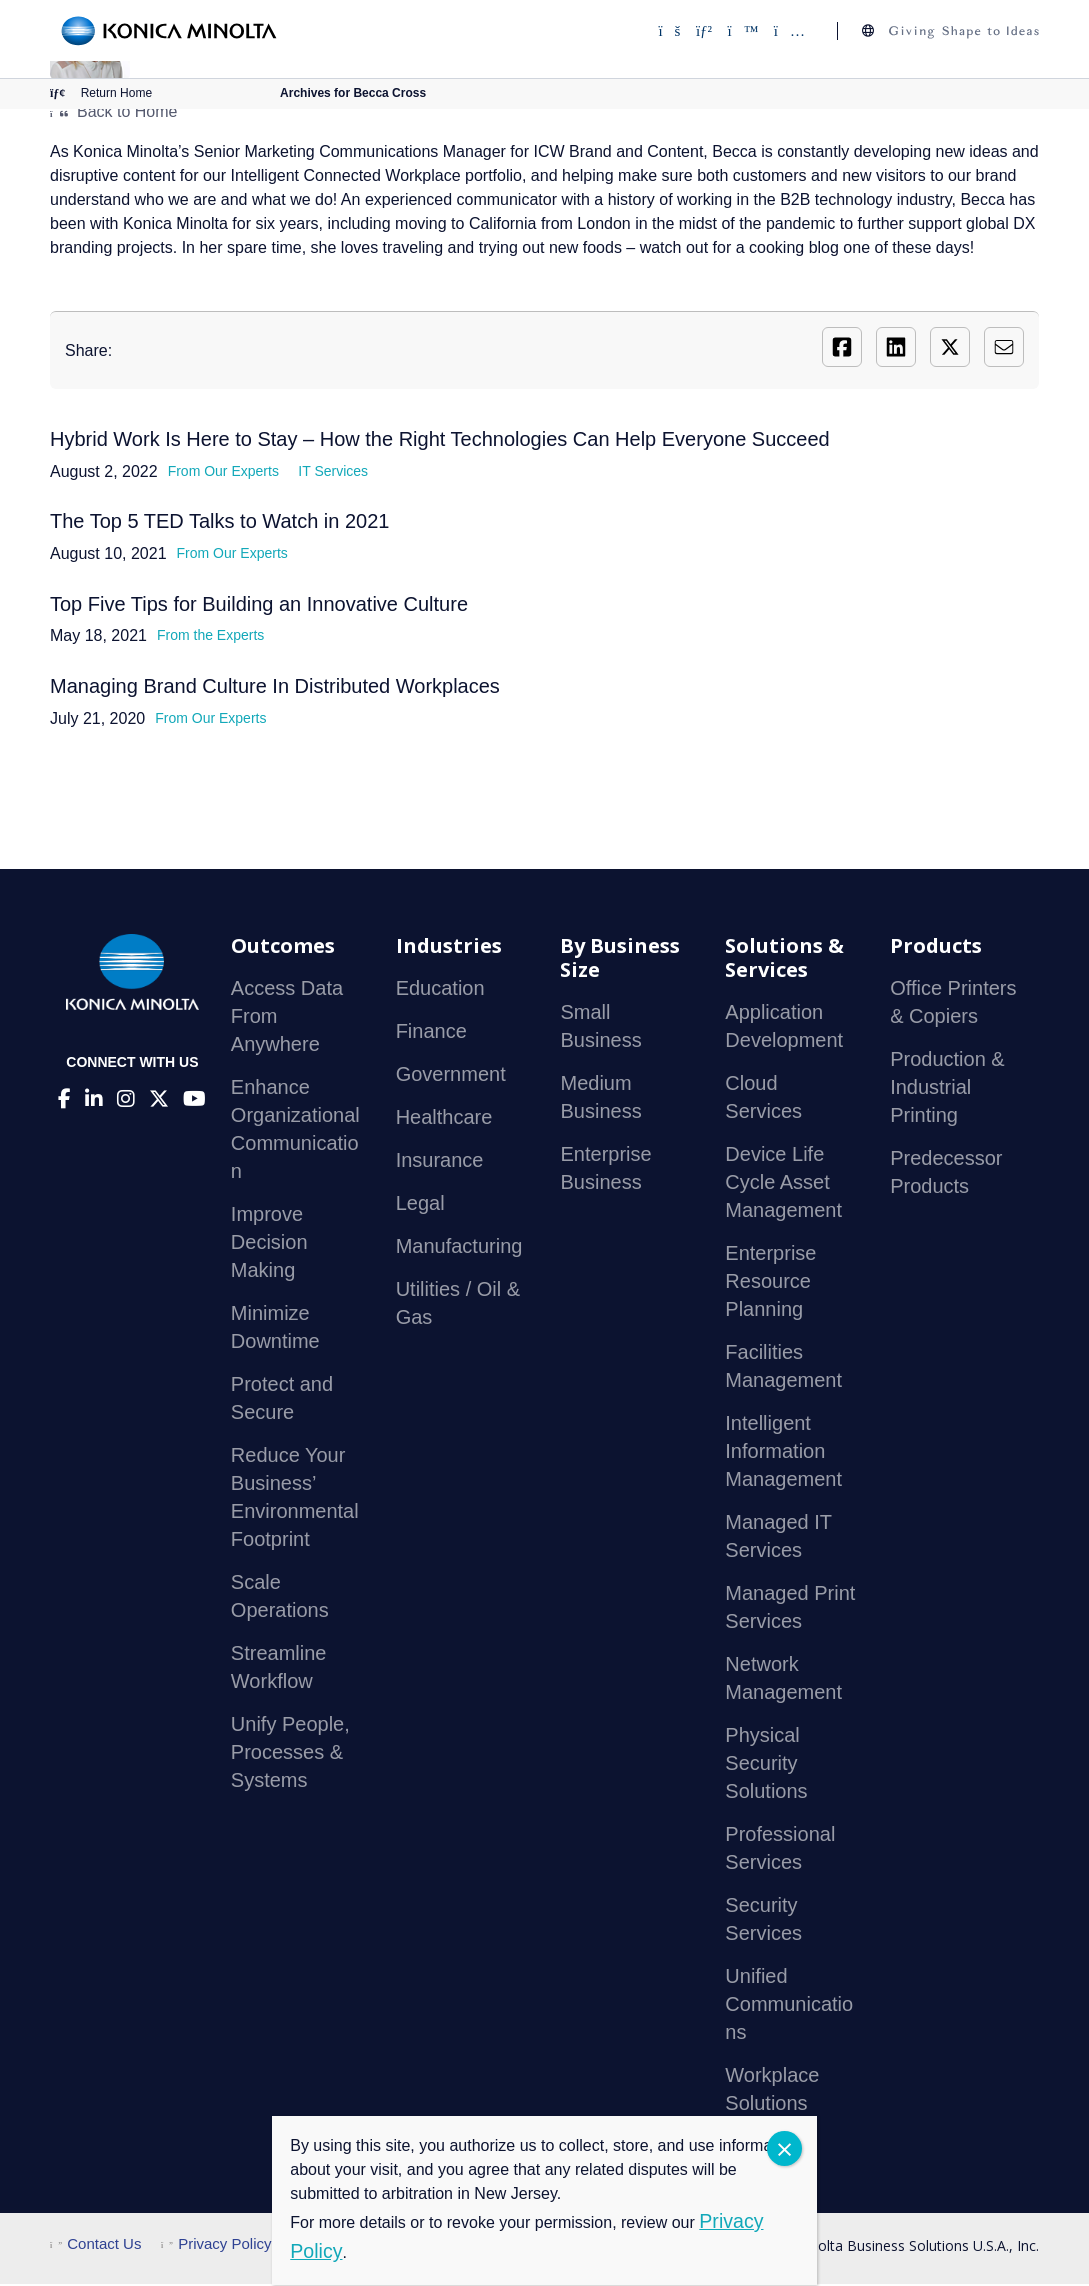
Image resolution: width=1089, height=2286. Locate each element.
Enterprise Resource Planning (770, 1283)
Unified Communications (789, 2006)
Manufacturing (459, 1248)
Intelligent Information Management (783, 1453)
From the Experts (210, 637)
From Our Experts (223, 471)
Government (451, 1076)
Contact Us (95, 2245)
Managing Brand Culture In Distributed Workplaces (275, 688)
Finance (431, 1033)
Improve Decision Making (269, 1244)
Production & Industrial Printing (947, 1089)
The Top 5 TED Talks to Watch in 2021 (219, 522)
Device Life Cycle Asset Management (783, 1184)
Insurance (440, 1162)
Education (440, 990)
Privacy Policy (216, 2245)
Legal (420, 1205)
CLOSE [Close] (784, 2148)
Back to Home (113, 111)
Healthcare (444, 1119)
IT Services (333, 471)
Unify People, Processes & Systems (290, 1754)
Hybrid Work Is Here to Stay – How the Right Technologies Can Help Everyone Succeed (440, 439)
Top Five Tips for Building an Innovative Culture (259, 605)
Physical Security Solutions (766, 1765)
